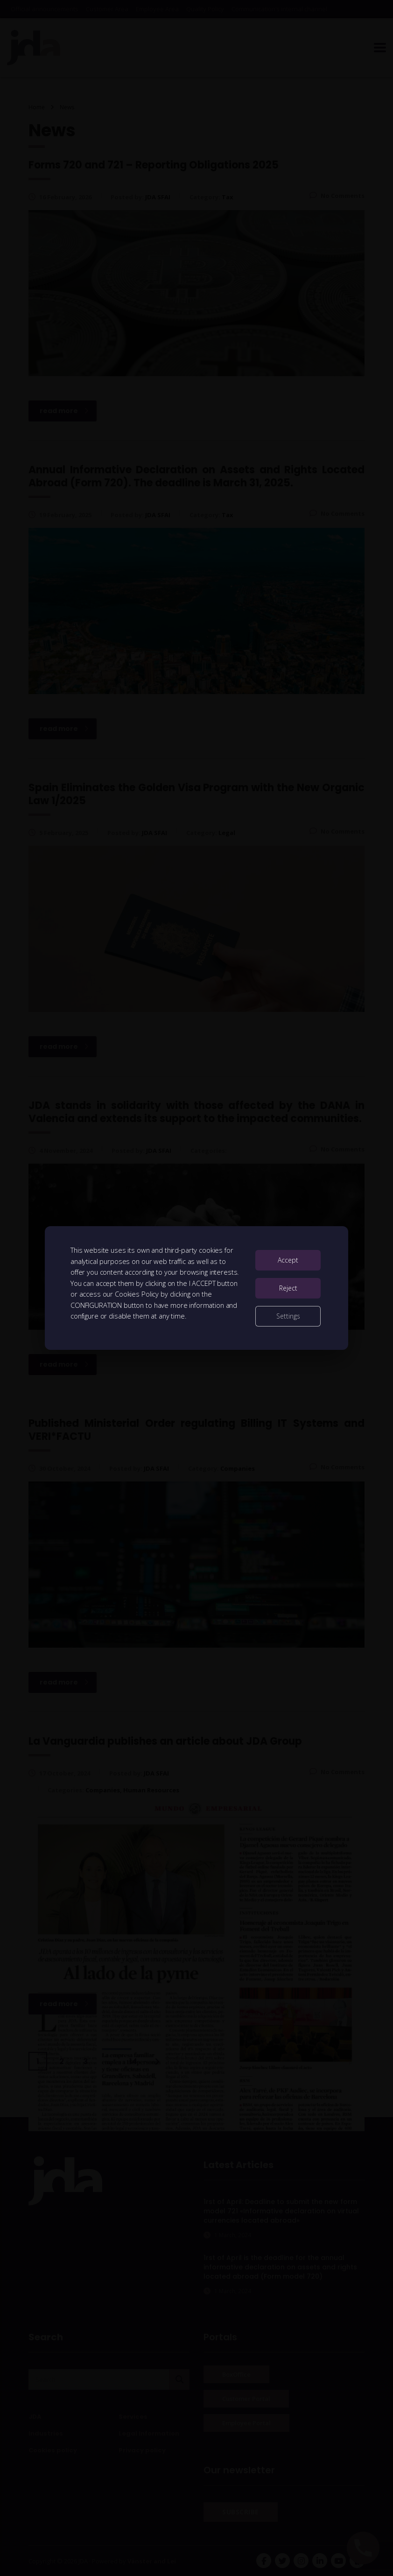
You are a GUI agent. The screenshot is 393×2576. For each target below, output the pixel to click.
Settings (288, 1316)
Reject (288, 1288)
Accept (288, 1260)
